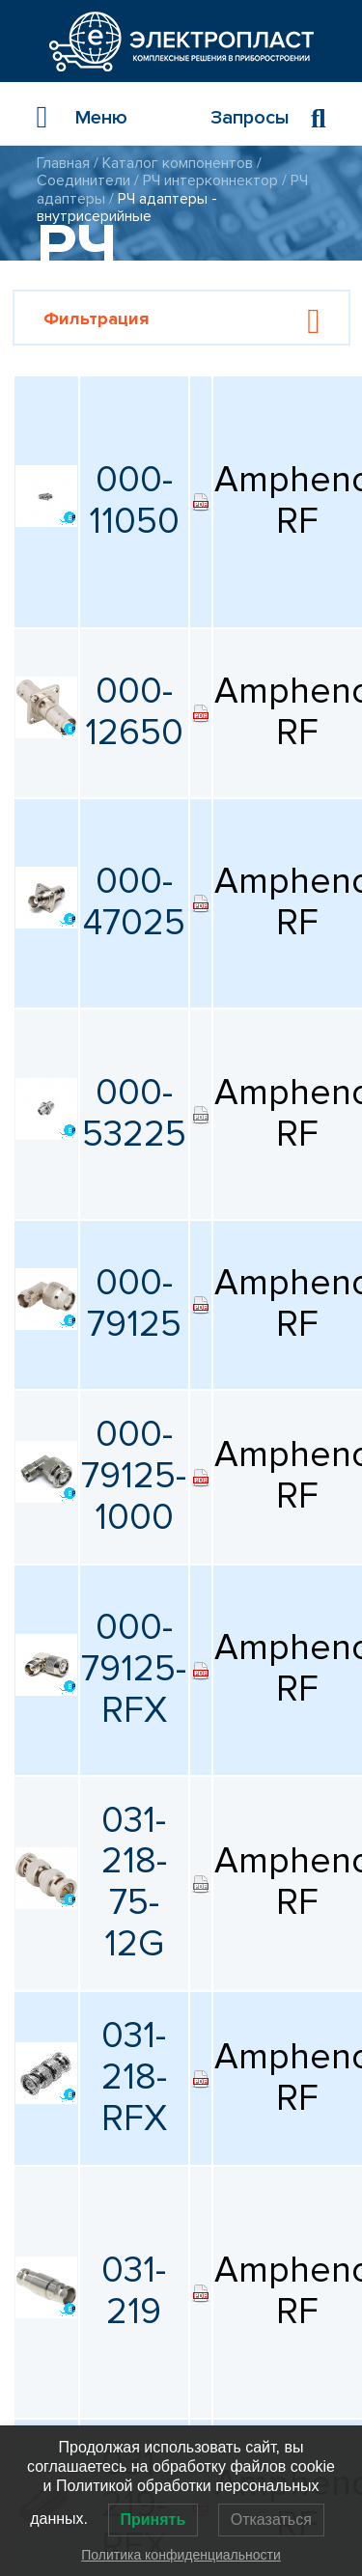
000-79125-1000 (133, 1476)
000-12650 (134, 712)
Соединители (83, 180)
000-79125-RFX (133, 1669)
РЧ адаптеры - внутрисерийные (127, 207)
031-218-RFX (134, 2077)
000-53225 (134, 1113)
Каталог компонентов (177, 163)
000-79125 (134, 1303)
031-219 (133, 2291)
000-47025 (134, 902)
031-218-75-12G (134, 1883)
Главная (63, 163)
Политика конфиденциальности (181, 2554)
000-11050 (134, 500)
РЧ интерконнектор (210, 180)
